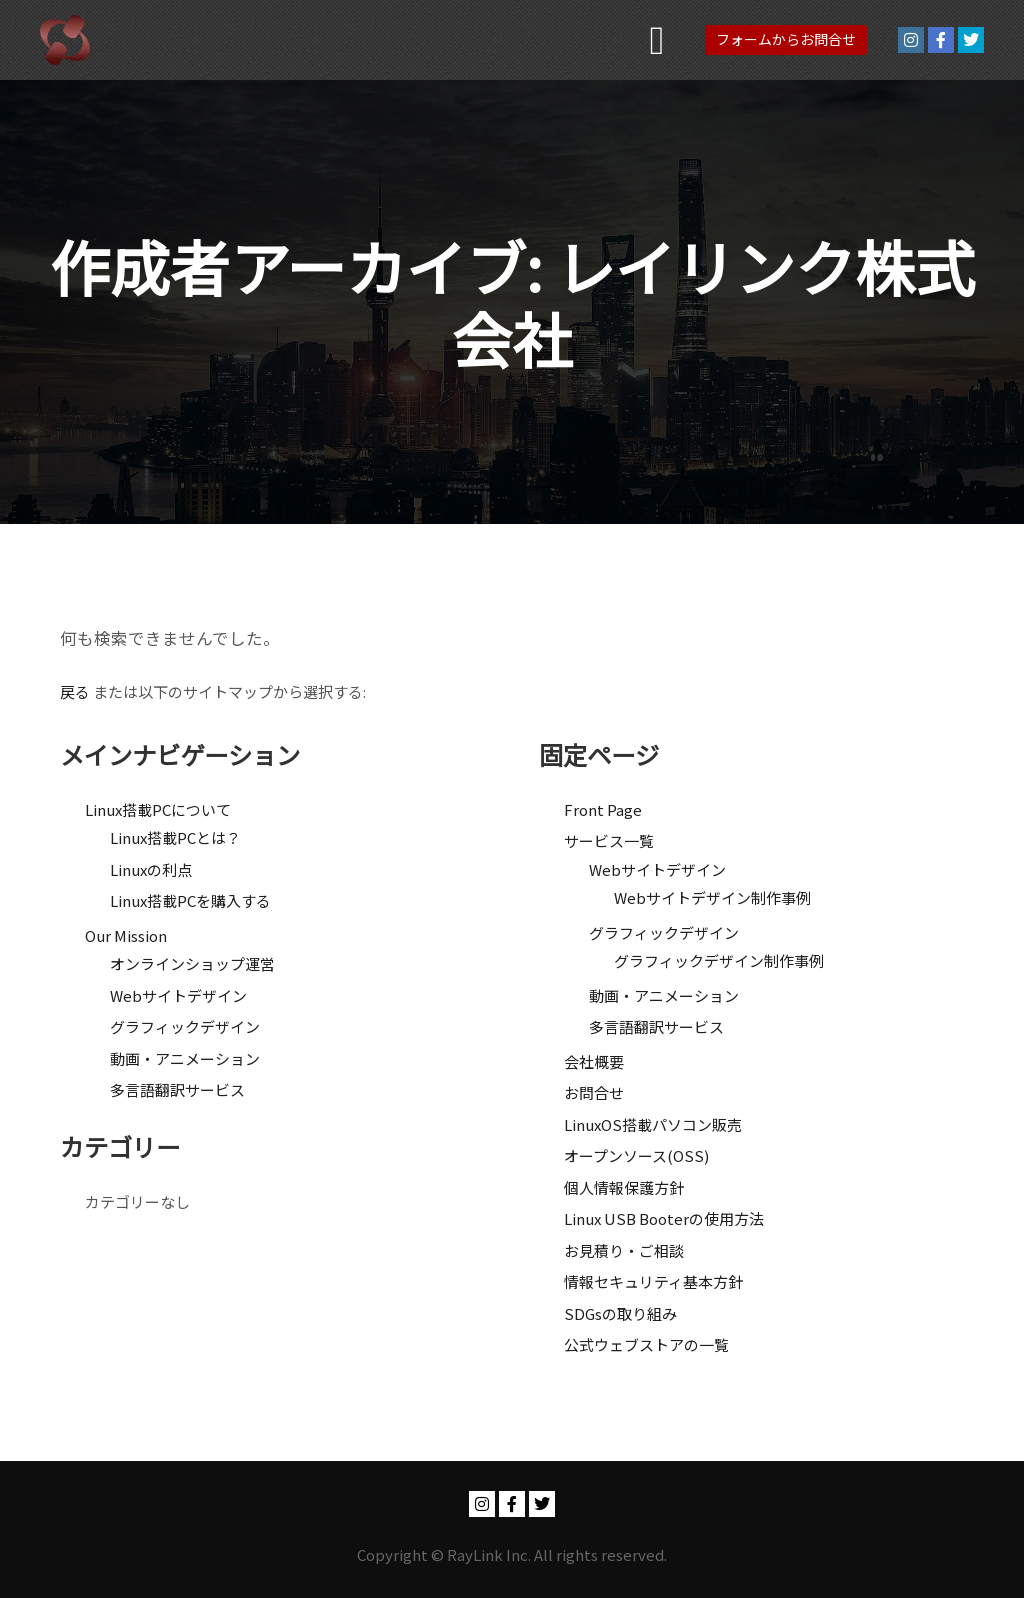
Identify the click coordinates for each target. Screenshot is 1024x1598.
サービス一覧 (609, 840)
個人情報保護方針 (624, 1187)
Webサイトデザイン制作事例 (712, 897)
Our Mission (126, 935)
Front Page (603, 809)
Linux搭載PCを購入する (190, 900)
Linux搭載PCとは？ (175, 837)
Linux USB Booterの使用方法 (664, 1218)
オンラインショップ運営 (192, 963)
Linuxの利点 (151, 869)
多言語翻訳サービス (177, 1089)
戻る (75, 691)
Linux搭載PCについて (158, 809)
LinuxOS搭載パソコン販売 (653, 1124)
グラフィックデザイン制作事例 (719, 960)
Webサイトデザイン (178, 995)
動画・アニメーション (185, 1058)
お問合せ (594, 1092)
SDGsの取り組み (620, 1313)
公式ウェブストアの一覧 (646, 1344)
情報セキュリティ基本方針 (653, 1281)
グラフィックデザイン (185, 1026)
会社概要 (594, 1061)
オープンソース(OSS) (636, 1155)
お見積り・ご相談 (624, 1250)
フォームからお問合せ (786, 39)
